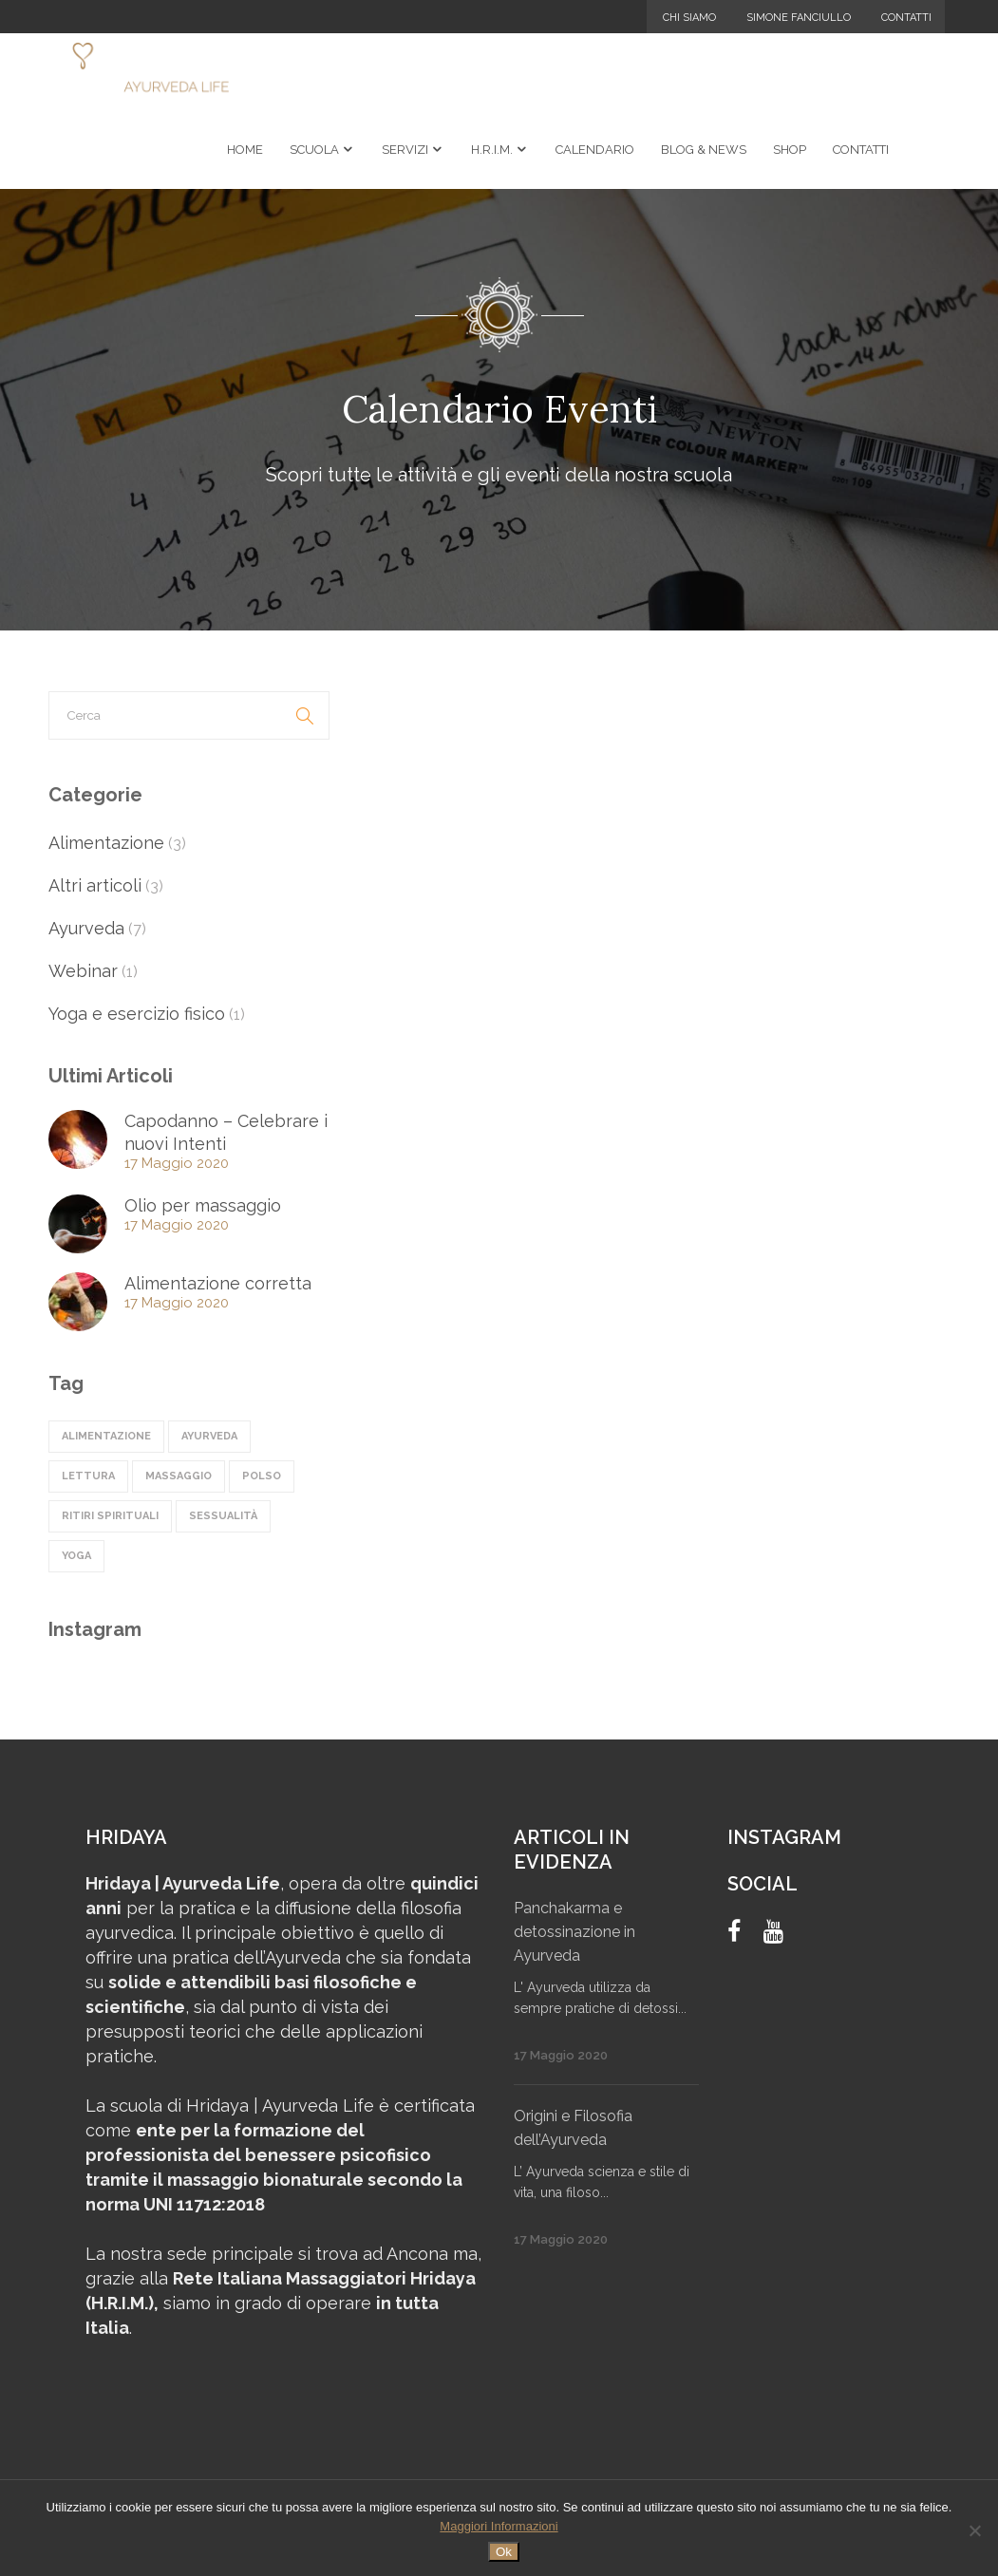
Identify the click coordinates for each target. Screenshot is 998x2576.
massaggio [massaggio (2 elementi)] (178, 1476)
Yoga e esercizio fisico (136, 1014)
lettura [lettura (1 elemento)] (88, 1476)
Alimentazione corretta (217, 1283)
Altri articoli (94, 885)
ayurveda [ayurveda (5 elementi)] (209, 1436)
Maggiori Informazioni (498, 2526)
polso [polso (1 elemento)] (261, 1476)
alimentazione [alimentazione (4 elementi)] (106, 1436)
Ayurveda (86, 928)
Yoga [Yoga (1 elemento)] (76, 1556)
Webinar (83, 971)
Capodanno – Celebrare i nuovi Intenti (226, 1132)
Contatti (906, 17)
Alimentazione (106, 843)
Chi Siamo (689, 17)
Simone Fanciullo (798, 17)
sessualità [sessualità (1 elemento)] (223, 1516)
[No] (974, 2530)
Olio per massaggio (202, 1205)
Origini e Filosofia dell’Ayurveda (573, 2128)
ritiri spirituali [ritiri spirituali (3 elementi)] (110, 1516)
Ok (504, 2552)
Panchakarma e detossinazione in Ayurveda (574, 1932)
